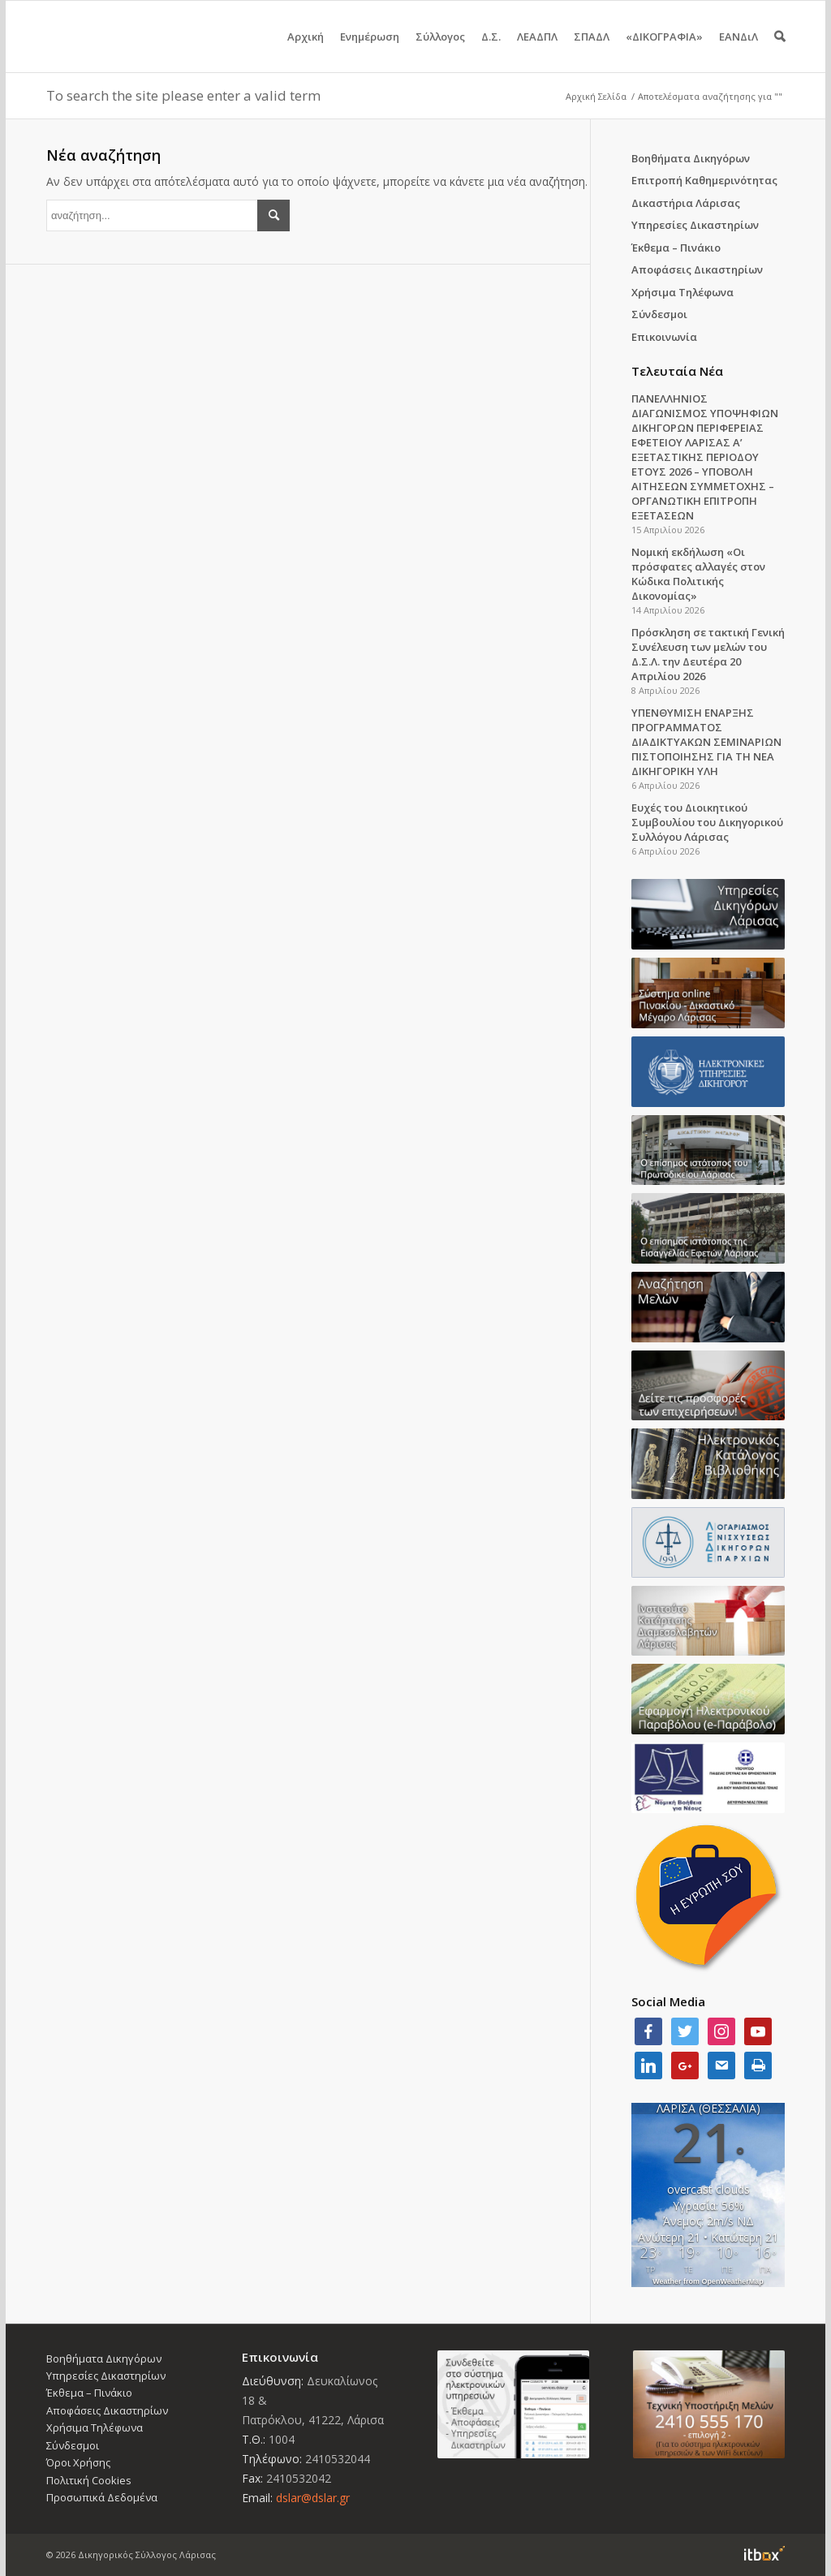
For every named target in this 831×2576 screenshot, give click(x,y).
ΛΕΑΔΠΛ (537, 50)
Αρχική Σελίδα (596, 96)
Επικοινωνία (664, 337)
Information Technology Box (764, 2553)
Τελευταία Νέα (677, 371)
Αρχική (305, 50)
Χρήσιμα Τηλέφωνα (682, 292)
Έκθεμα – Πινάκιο (676, 247)
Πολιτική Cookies (88, 2480)
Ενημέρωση (369, 50)
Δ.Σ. (491, 50)
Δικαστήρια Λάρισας (685, 203)
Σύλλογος (440, 50)
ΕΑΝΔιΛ (738, 50)
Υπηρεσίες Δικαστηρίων (695, 225)
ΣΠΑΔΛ (592, 50)
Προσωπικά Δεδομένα (101, 2497)
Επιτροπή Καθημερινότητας (704, 180)
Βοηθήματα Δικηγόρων (690, 158)
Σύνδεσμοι (659, 314)
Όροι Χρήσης (78, 2462)
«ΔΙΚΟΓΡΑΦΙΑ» (664, 50)
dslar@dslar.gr (313, 2497)
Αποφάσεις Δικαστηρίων (697, 269)
